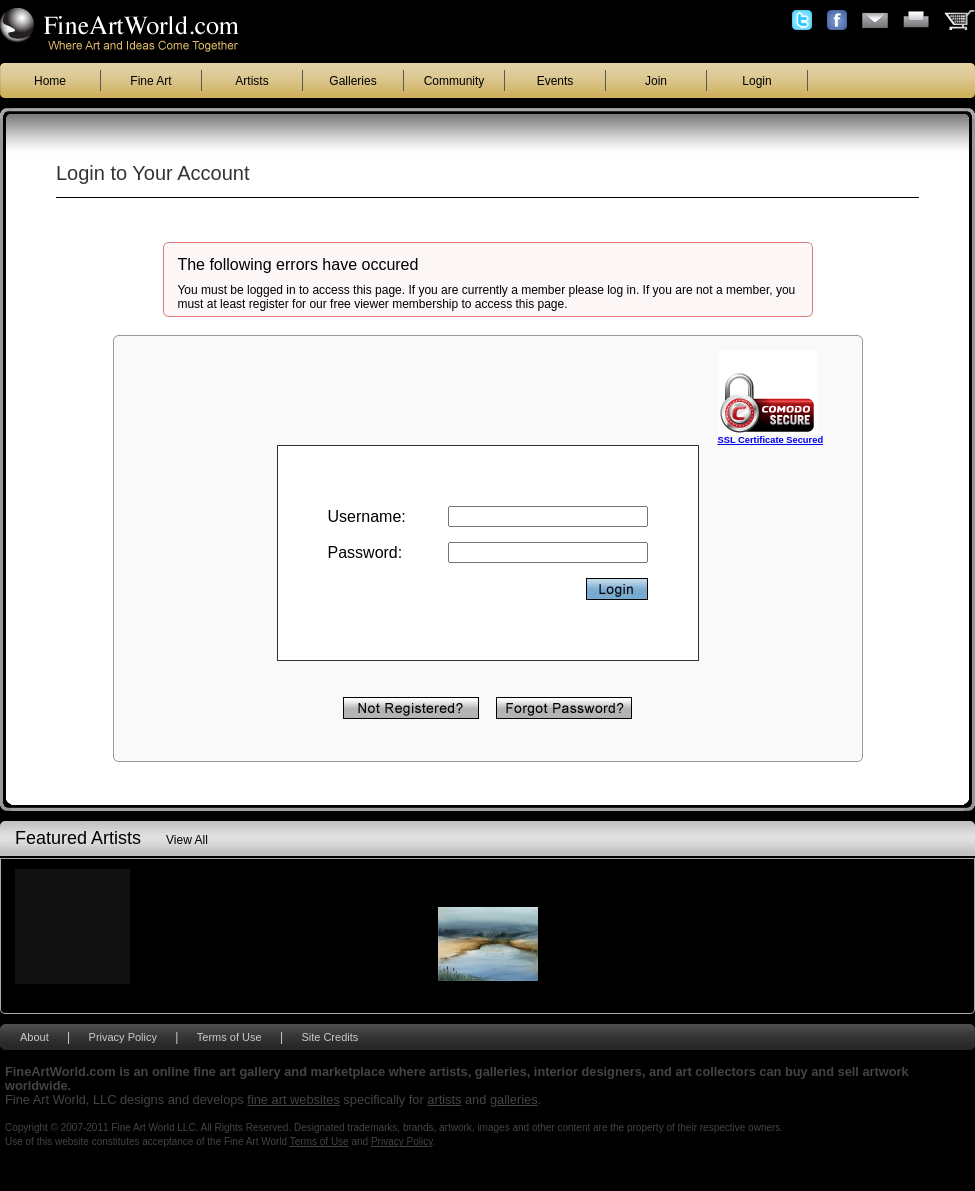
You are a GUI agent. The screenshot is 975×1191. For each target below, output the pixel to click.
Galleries (352, 81)
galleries (514, 1099)
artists (444, 1099)
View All (187, 840)
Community (454, 81)
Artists (251, 81)
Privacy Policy (123, 1037)
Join (656, 81)
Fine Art (150, 81)
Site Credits (329, 1037)
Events (555, 81)
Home (50, 81)
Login (756, 81)
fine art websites (293, 1099)
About (34, 1037)
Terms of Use (229, 1037)
